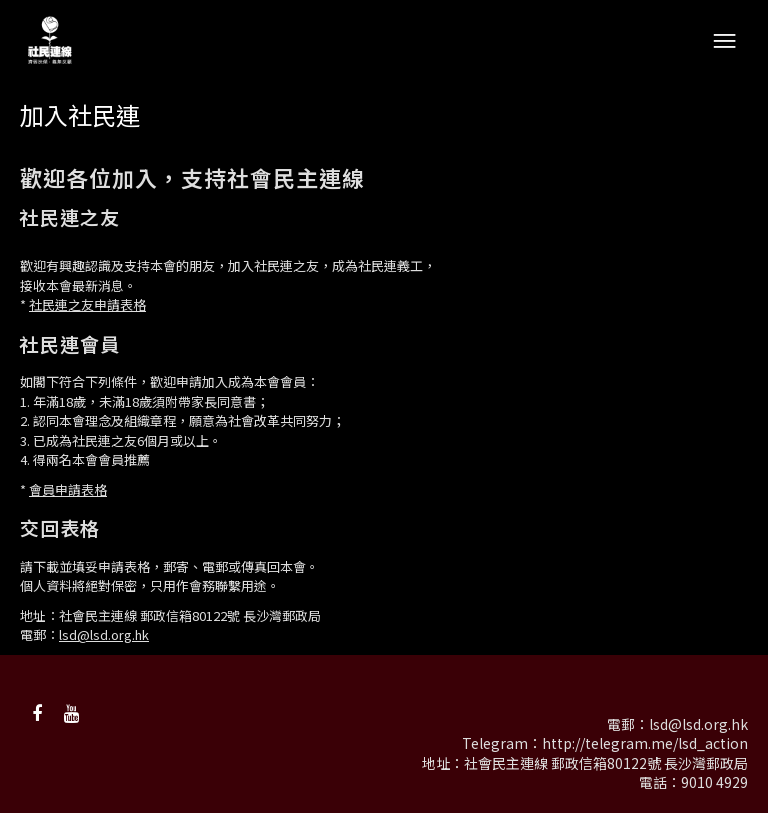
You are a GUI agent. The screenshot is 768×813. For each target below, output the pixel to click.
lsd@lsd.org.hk (104, 634)
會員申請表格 (68, 489)
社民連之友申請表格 (87, 304)
